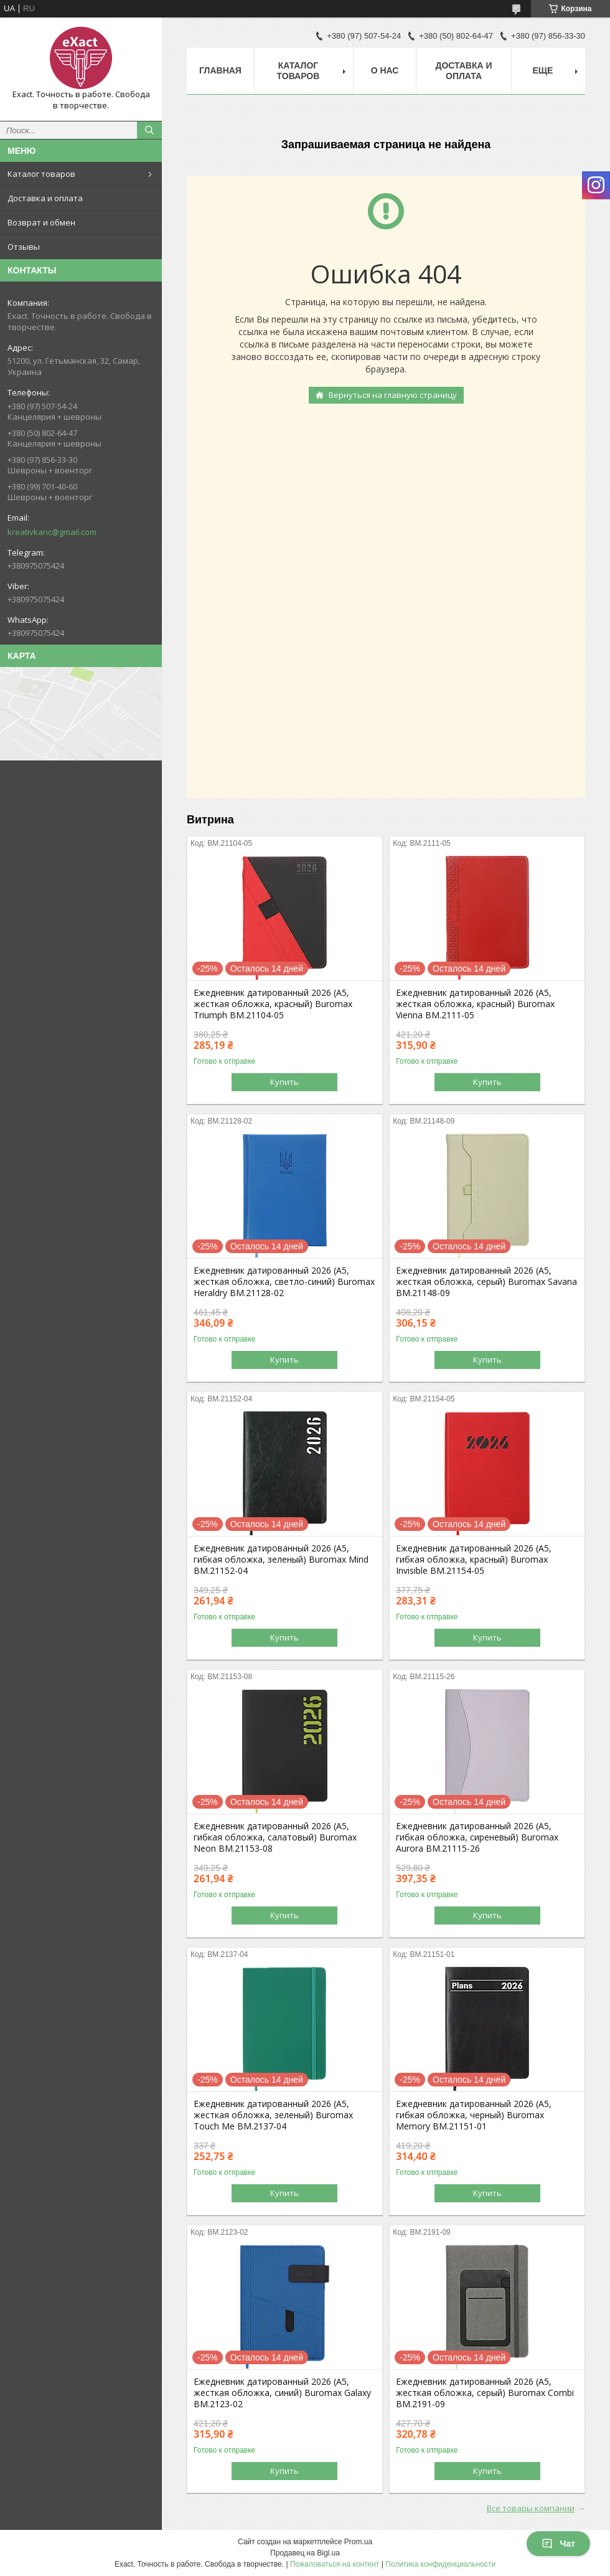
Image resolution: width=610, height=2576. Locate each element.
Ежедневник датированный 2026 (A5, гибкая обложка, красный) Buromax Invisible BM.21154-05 (473, 1559)
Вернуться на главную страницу (393, 394)
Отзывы (23, 246)
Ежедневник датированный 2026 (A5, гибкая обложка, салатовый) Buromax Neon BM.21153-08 (275, 1837)
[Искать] (149, 130)
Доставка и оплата (45, 198)
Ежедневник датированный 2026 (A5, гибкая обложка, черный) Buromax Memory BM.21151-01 (473, 2115)
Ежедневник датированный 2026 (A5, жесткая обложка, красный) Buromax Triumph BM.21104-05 (273, 1004)
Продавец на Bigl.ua (305, 2553)
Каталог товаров (41, 173)
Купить (284, 1081)
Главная (220, 70)
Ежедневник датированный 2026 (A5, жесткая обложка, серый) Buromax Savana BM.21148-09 (486, 1282)
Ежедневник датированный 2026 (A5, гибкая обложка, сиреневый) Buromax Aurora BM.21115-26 (477, 1837)
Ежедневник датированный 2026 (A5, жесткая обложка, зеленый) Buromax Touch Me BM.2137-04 (273, 2115)
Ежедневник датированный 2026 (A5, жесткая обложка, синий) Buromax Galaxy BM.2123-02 (282, 2393)
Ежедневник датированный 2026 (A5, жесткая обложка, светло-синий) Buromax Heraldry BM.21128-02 (284, 1282)
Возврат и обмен (41, 222)
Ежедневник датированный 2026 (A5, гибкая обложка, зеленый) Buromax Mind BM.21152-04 (281, 1559)
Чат (558, 2543)
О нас (385, 70)
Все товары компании (531, 2508)
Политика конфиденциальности (440, 2564)
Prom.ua (358, 2541)
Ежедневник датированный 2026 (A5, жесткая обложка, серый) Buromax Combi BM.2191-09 (485, 2393)
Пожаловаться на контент (334, 2564)
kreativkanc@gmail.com (51, 531)
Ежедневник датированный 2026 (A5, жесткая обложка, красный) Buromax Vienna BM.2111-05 (475, 1004)
